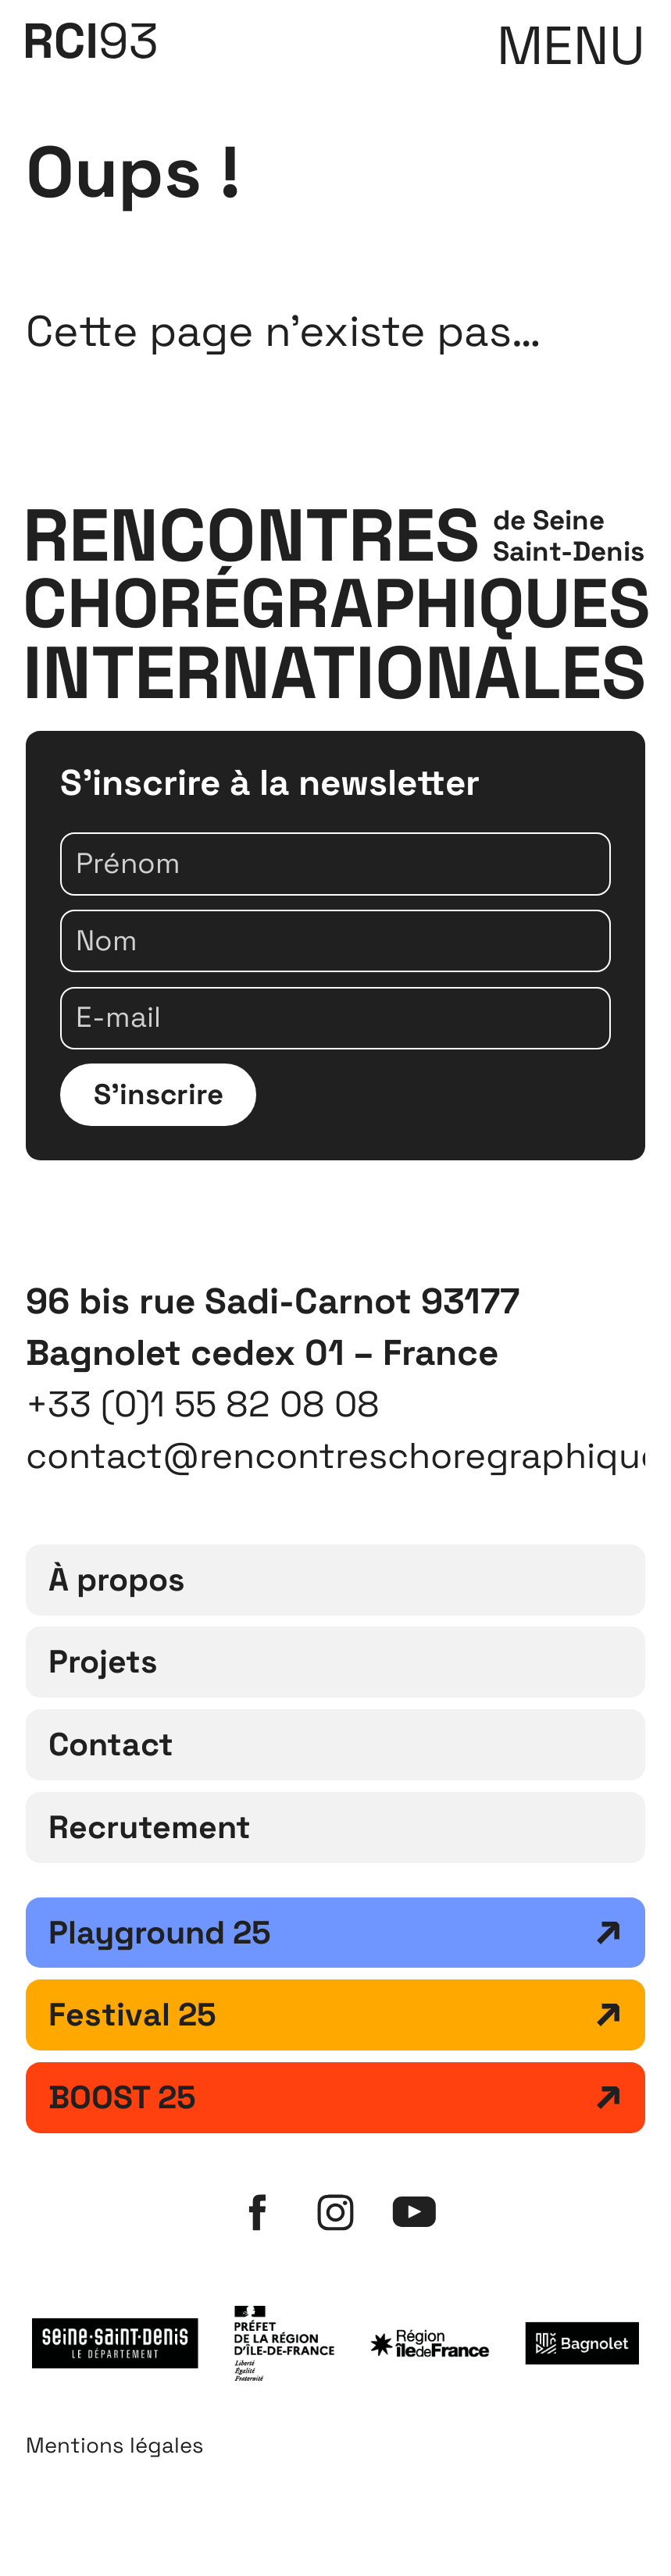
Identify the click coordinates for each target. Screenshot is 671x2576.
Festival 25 (132, 2014)
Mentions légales (115, 2445)
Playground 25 (159, 1932)
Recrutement (149, 1827)
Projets (103, 1661)
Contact (110, 1744)
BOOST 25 (122, 2097)
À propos (116, 1579)
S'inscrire (158, 1094)
